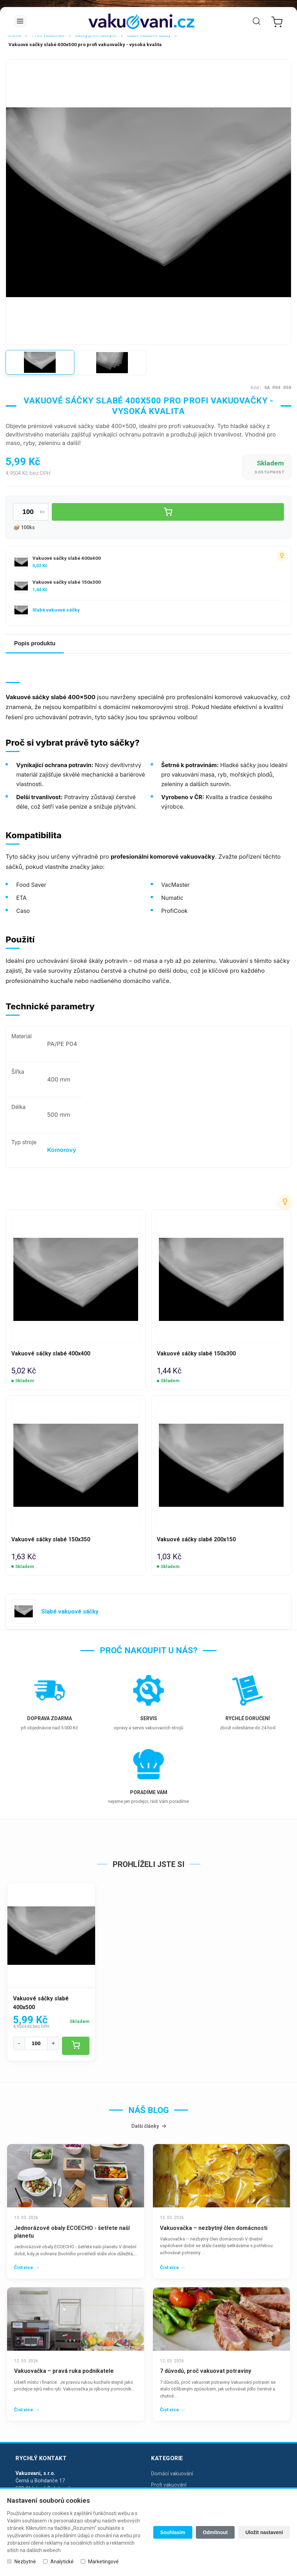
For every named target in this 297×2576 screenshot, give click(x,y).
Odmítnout (215, 2532)
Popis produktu (34, 643)
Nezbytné (25, 2561)
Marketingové (103, 2561)
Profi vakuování (168, 2485)
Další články (148, 2126)
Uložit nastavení (264, 2532)
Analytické (62, 2561)
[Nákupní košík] (276, 21)
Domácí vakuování (172, 2473)
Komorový (61, 1149)
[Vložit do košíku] (168, 512)
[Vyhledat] (256, 21)
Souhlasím (172, 2532)
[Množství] (36, 2043)
